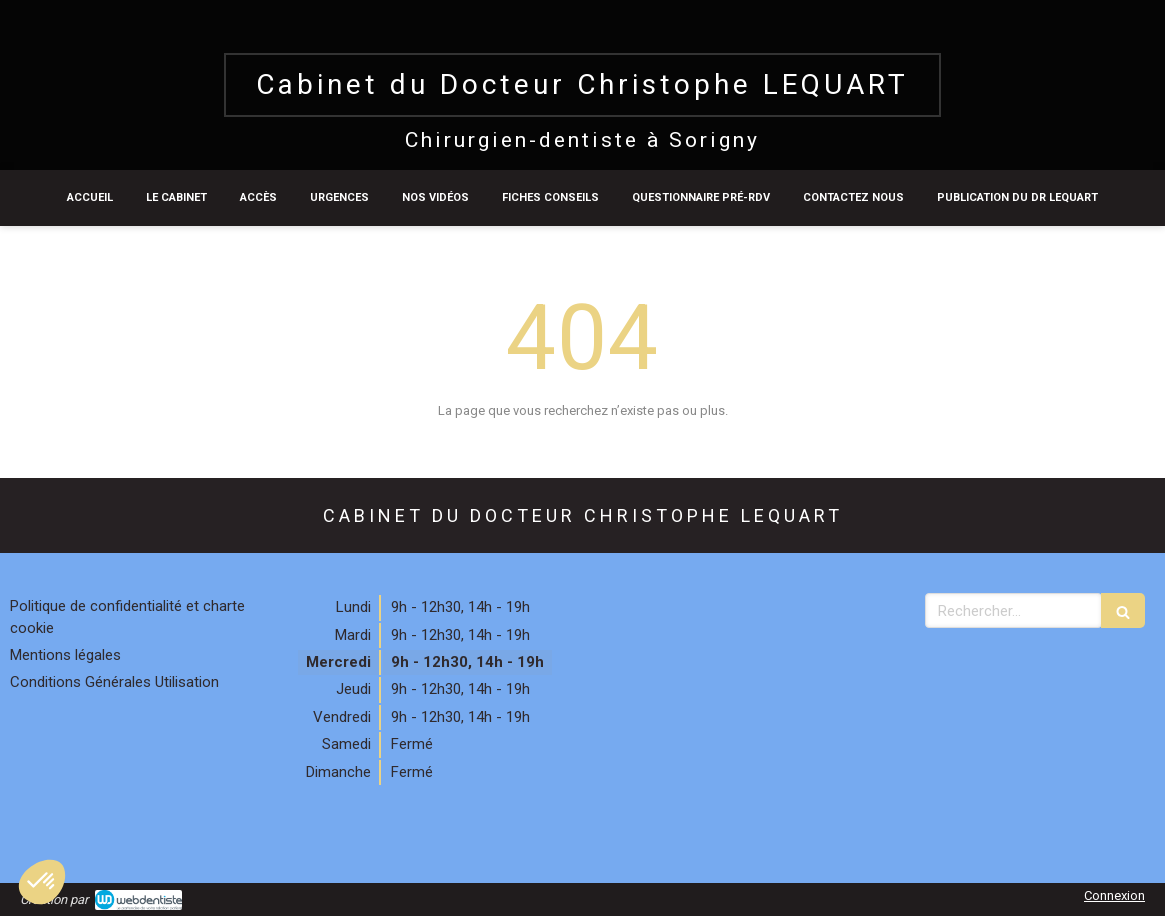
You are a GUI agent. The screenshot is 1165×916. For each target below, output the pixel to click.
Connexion (1114, 895)
